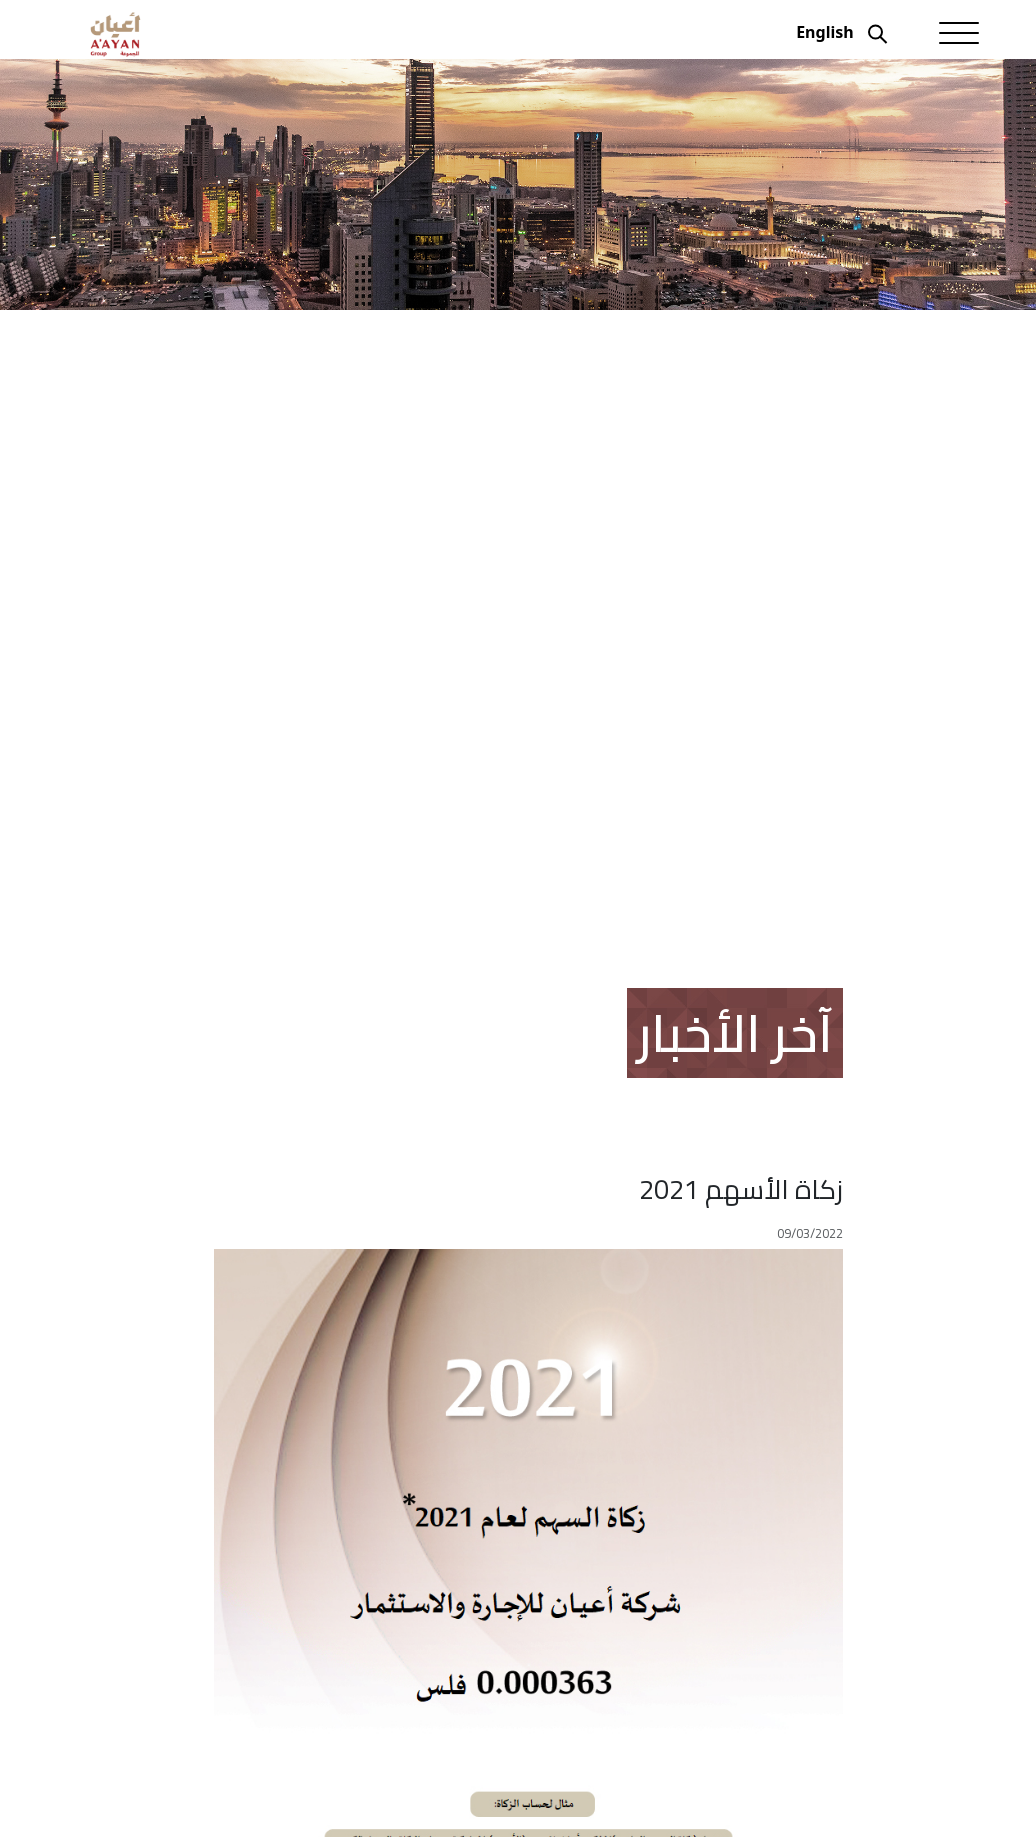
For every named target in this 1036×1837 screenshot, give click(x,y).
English (824, 32)
